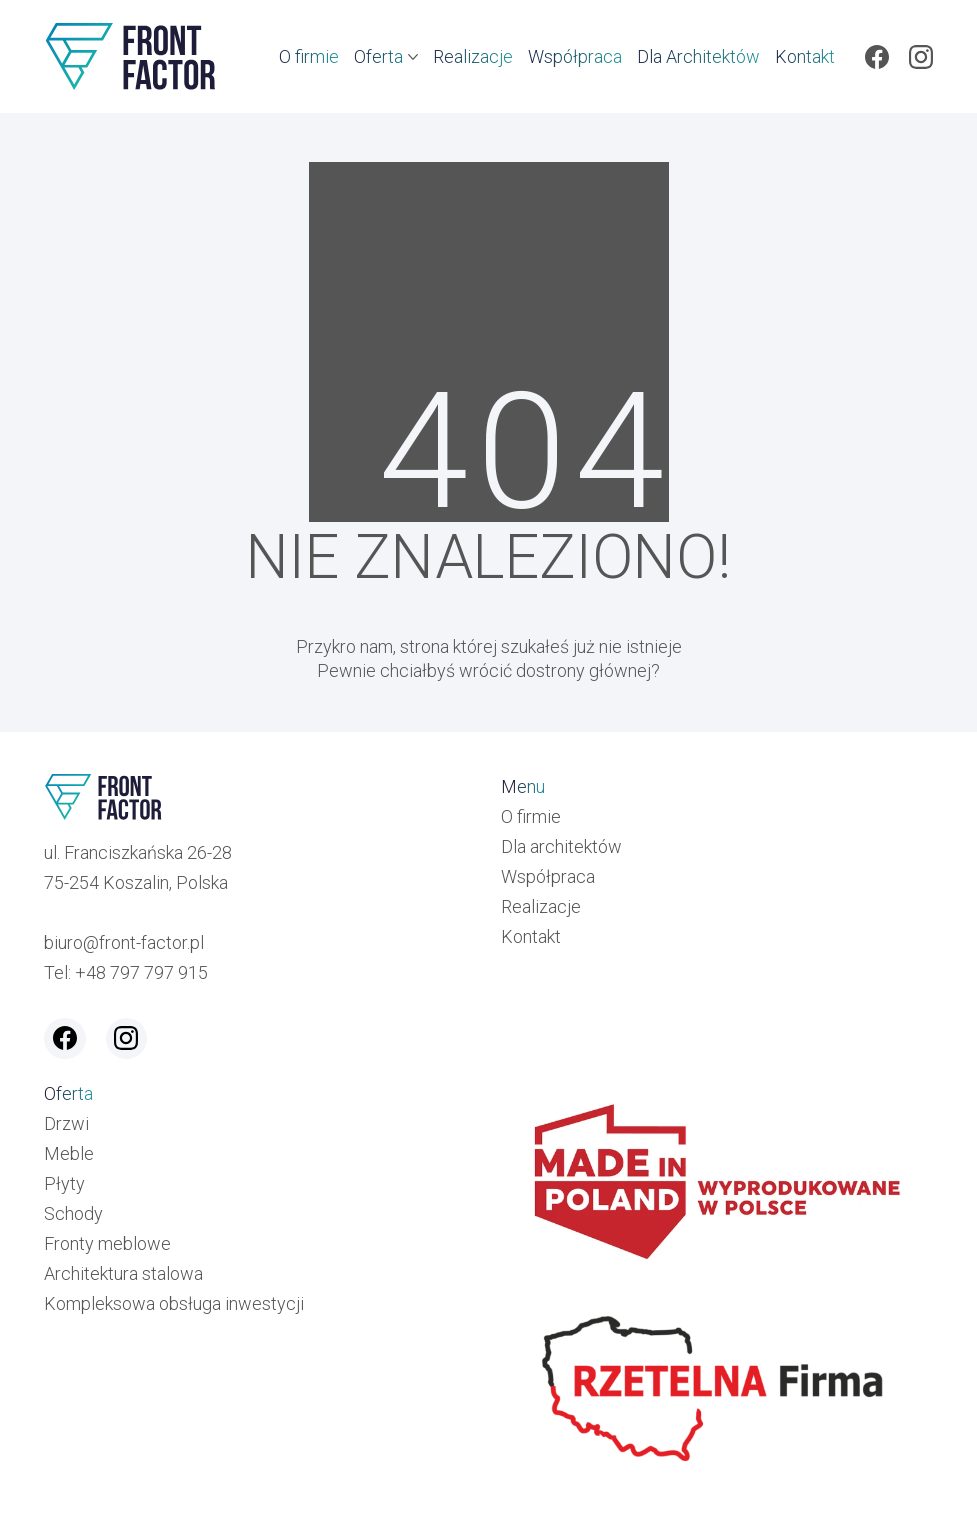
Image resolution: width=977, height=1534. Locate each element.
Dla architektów (561, 846)
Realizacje (541, 906)
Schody (73, 1213)
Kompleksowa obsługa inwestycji (174, 1303)
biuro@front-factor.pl (124, 942)
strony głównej (593, 670)
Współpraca (548, 876)
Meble (69, 1153)
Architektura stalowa (123, 1273)
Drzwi (66, 1123)
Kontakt (531, 936)
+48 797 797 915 (141, 972)
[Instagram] (921, 57)
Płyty (64, 1183)
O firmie (531, 816)
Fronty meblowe (107, 1243)
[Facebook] (877, 57)
